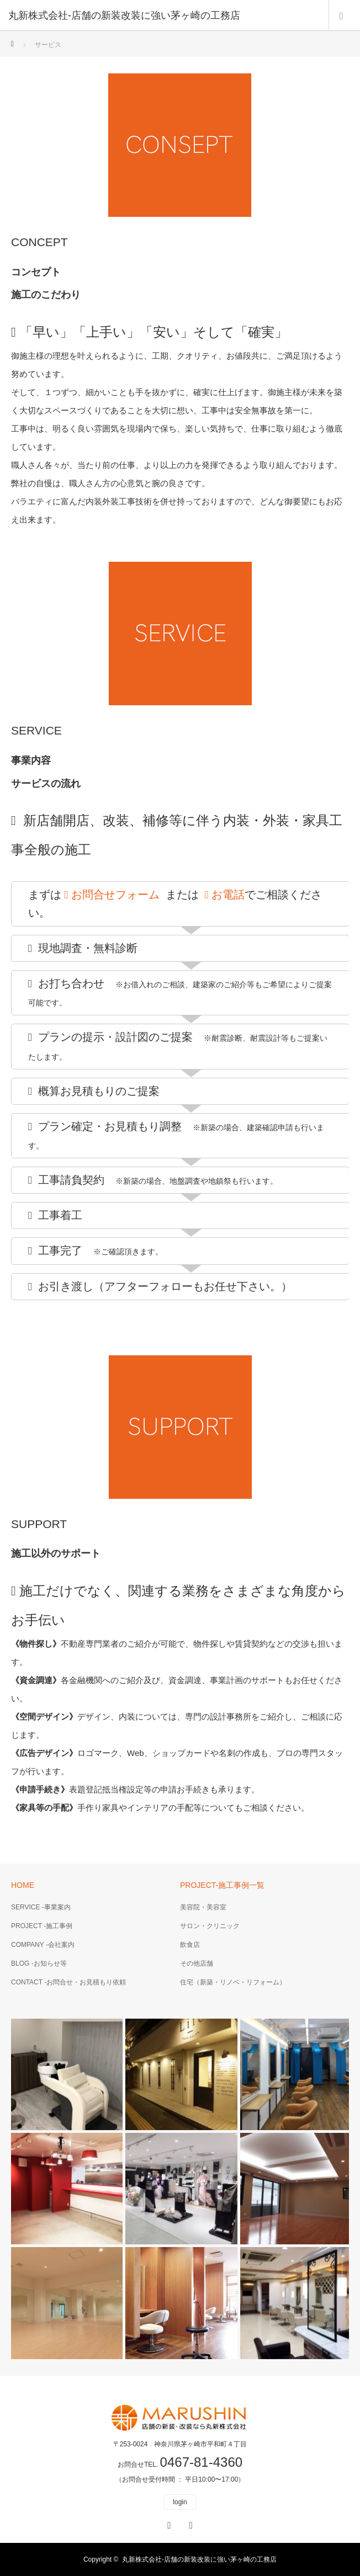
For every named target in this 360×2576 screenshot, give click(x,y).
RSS (189, 2523)
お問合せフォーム (112, 894)
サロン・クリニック (210, 1926)
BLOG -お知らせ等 (39, 1963)
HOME (22, 1885)
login (180, 2502)
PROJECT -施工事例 (41, 1926)
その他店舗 (196, 1963)
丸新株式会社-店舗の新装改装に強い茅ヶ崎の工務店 (199, 2559)
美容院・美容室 (203, 1907)
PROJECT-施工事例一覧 (222, 1885)
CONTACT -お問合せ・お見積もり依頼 (68, 1982)
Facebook (168, 2523)
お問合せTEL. (180, 2464)
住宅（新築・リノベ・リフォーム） (233, 1982)
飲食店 (190, 1945)
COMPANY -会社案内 (43, 1945)
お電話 (225, 894)
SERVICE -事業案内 (41, 1907)
